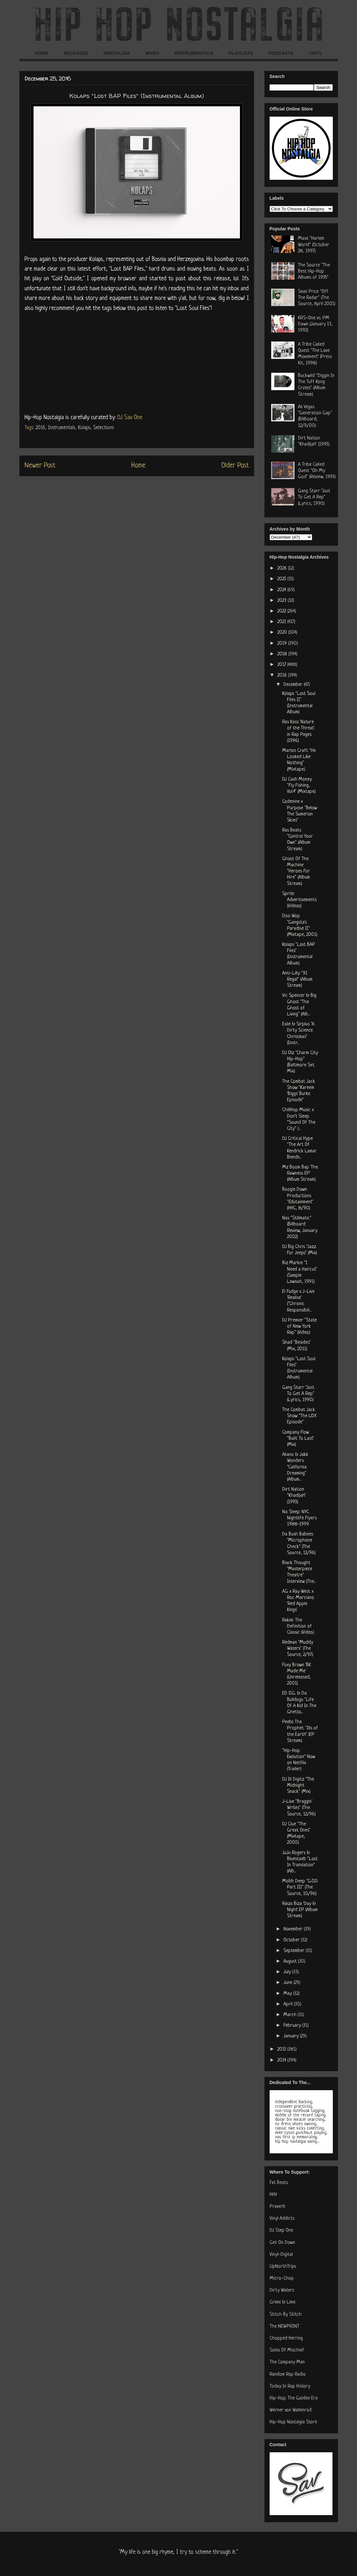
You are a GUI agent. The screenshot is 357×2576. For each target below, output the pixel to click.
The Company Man (287, 2362)
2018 (282, 654)
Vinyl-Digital (281, 2254)
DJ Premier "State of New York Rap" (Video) (299, 1326)
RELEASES (76, 53)
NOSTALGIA (117, 53)
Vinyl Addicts (282, 2218)
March (290, 2015)
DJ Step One (281, 2230)
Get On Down (282, 2242)
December (293, 684)
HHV (273, 2194)
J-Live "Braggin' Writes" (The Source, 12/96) (299, 1808)
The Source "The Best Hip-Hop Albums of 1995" (314, 271)
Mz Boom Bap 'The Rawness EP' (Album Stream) (300, 1173)
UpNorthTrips (283, 2266)
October (292, 1940)
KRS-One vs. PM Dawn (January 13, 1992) (315, 324)
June (288, 1982)
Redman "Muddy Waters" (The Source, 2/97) (297, 1649)
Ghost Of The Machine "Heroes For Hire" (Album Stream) (296, 871)
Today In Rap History (290, 2386)
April (288, 2004)
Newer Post (40, 466)
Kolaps (84, 428)
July (287, 1972)
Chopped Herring (286, 2338)
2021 (282, 622)
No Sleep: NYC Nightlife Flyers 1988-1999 (299, 1518)
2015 (282, 2049)
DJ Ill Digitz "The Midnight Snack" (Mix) (298, 1785)
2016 (40, 428)
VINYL (315, 53)
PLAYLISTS (241, 53)
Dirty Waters (282, 2290)
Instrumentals (61, 428)
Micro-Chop (282, 2278)
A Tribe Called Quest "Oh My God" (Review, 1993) (317, 471)
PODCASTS (280, 53)
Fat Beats (279, 2183)
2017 (282, 665)
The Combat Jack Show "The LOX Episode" (299, 1416)
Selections (103, 428)
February (292, 2025)
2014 (282, 2060)
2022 (282, 611)
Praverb (277, 2206)
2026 (282, 568)
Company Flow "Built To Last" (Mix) (298, 1438)
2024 (282, 590)
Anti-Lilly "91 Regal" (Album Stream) (297, 979)
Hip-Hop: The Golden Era (294, 2398)
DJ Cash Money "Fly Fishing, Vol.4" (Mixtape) (299, 785)
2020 (282, 632)
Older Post (235, 466)
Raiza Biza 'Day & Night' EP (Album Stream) (300, 1910)
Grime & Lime (282, 2302)
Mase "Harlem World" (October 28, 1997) (313, 245)
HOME (41, 53)
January (291, 2036)
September (294, 1951)
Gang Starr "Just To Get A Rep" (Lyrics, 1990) (314, 497)
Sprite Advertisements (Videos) (299, 900)
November (293, 1929)
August (290, 1961)
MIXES (152, 53)
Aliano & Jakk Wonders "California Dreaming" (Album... (295, 1467)
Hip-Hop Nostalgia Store (293, 2422)
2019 (282, 643)
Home (138, 466)
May (288, 1993)
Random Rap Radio (288, 2374)
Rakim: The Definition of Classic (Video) (298, 1626)
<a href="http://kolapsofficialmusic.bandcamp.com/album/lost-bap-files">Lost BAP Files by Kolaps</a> (137, 361)
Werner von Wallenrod (291, 2410)
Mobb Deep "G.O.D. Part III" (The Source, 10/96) (300, 1887)
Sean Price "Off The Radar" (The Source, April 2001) (316, 298)
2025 (282, 579)
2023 (282, 600)
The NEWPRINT (284, 2326)
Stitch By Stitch (286, 2314)
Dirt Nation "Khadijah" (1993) (294, 1495)
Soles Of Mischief (287, 2350)
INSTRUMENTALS (194, 53)
